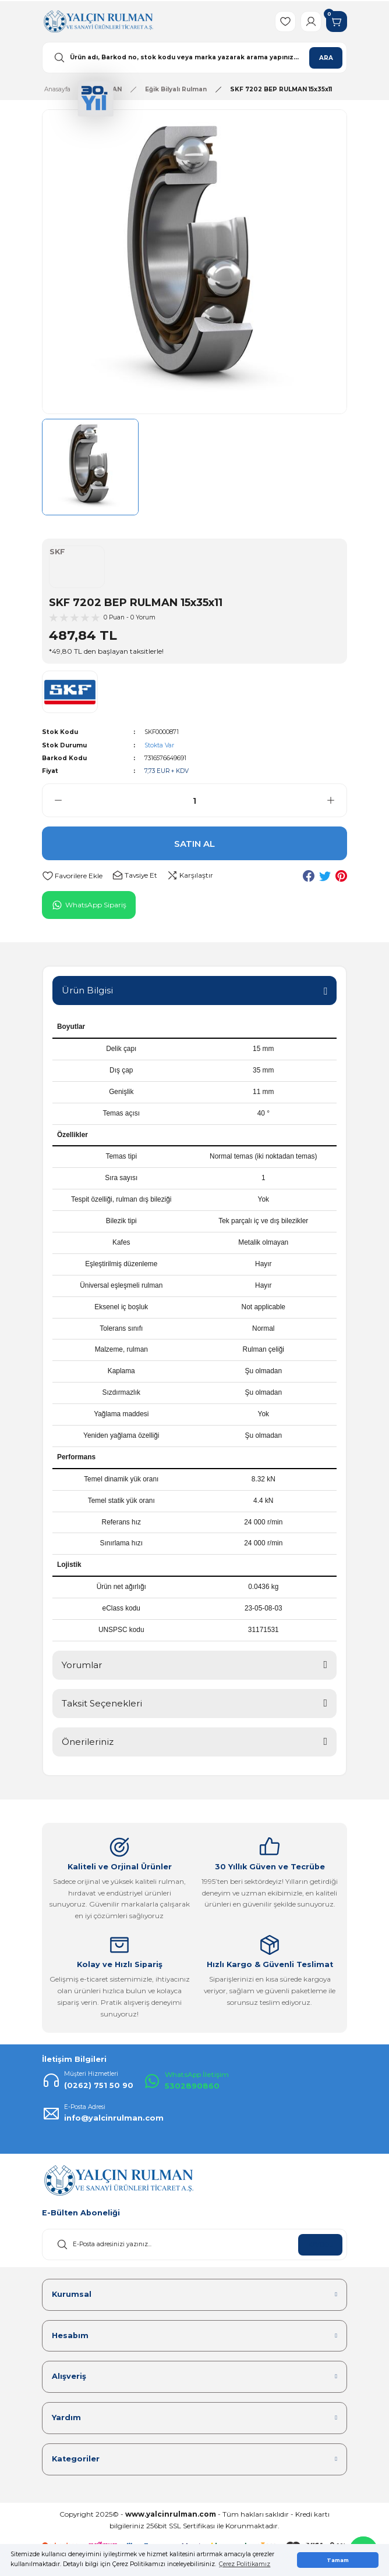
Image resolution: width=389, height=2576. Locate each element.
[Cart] (336, 21)
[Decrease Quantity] (52, 800)
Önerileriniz (88, 1741)
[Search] (194, 57)
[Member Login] (310, 21)
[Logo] (98, 21)
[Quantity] (194, 800)
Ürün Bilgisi (87, 990)
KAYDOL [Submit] (320, 2245)
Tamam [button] (338, 2560)
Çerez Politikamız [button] (244, 2564)
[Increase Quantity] (336, 800)
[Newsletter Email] (194, 2244)
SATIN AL (194, 843)
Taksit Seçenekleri (102, 1703)
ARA (326, 58)
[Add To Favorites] (72, 876)
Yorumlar (82, 1664)
